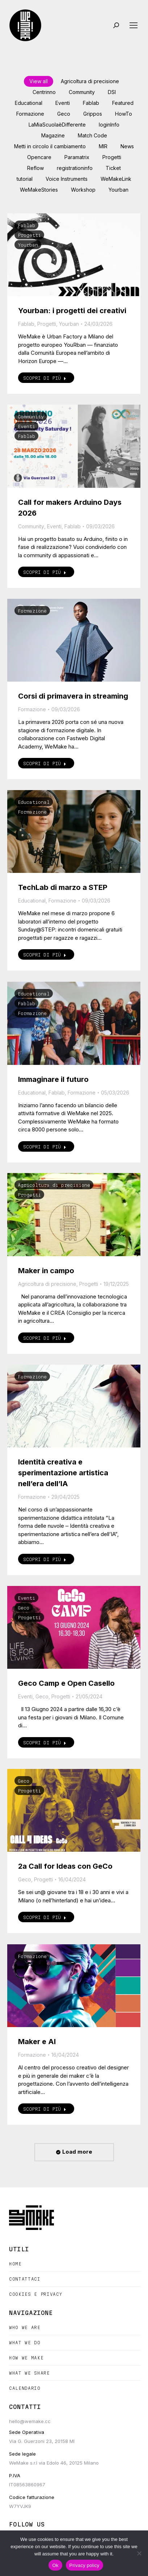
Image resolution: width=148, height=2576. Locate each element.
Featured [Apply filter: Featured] (123, 103)
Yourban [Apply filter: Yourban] (118, 190)
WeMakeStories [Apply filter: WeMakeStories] (39, 190)
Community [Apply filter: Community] (82, 92)
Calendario (25, 2388)
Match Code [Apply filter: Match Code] (92, 135)
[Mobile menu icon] (133, 25)
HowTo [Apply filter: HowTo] (123, 114)
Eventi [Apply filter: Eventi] (62, 103)
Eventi (26, 426)
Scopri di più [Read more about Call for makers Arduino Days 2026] (44, 572)
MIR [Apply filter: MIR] (103, 146)
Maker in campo (46, 1270)
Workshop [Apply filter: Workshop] (83, 190)
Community (31, 416)
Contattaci (25, 2279)
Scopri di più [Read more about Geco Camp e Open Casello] (44, 1742)
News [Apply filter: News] (127, 146)
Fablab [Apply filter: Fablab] (91, 103)
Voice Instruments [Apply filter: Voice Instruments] (67, 179)
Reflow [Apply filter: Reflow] (35, 168)
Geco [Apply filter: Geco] (63, 114)
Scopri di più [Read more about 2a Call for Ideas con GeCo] (44, 1917)
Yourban (28, 244)
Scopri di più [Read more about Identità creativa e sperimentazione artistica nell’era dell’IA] (44, 1559)
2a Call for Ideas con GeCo (65, 1866)
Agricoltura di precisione (54, 1184)
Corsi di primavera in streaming (73, 696)
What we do (25, 2342)
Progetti (29, 235)
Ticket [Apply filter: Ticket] (113, 168)
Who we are (25, 2327)
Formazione (32, 610)
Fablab (26, 225)
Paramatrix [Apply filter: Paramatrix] (76, 157)
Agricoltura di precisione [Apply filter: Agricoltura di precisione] (90, 81)
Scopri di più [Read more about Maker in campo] (44, 1337)
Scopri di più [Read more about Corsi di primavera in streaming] (44, 763)
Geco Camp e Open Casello (66, 1683)
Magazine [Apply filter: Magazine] (53, 135)
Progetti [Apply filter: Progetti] (111, 157)
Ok (55, 2565)
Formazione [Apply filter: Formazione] (30, 114)
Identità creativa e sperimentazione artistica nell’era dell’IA (63, 1473)
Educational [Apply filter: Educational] (28, 103)
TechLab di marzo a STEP (62, 887)
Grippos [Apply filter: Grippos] (92, 114)
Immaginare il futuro (53, 1079)
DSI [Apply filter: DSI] (112, 92)
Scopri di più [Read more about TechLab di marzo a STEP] (44, 954)
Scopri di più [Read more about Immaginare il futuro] (44, 1146)
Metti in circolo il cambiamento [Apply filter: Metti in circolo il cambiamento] (50, 146)
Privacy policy (84, 2565)
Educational (34, 802)
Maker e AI (37, 2041)
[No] (139, 2553)
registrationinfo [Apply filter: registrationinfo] (75, 168)
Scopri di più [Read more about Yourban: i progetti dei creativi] (44, 377)
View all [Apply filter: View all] (38, 81)
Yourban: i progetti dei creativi (72, 310)
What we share (29, 2373)
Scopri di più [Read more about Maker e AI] (44, 2108)
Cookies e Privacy (35, 2294)
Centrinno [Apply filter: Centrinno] (44, 92)
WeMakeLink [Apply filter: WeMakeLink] (116, 179)
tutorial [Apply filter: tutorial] (25, 179)
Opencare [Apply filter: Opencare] (39, 157)
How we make (26, 2357)
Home (15, 2263)
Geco (23, 1607)
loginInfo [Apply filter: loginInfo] (109, 124)
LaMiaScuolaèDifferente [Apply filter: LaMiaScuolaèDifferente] (57, 124)
